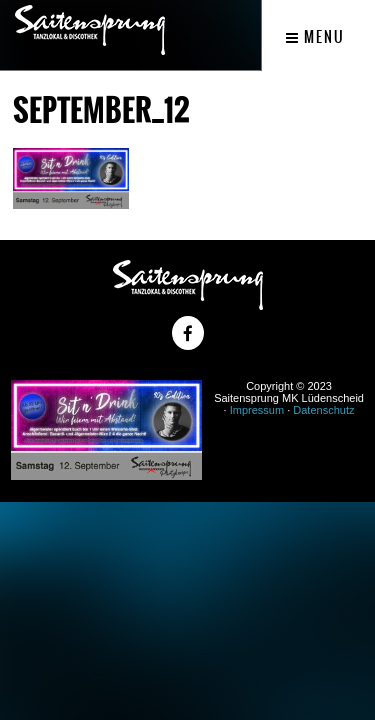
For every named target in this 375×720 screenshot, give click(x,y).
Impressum (257, 410)
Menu (315, 37)
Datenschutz (323, 410)
